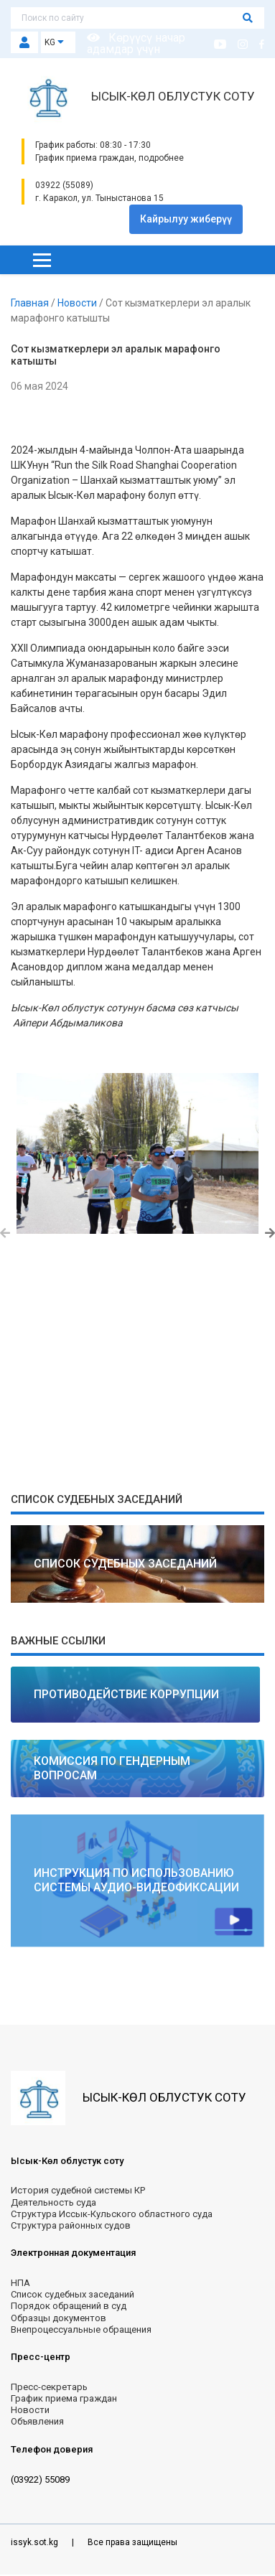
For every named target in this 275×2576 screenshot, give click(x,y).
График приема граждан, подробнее (109, 158)
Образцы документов (58, 2318)
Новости (78, 303)
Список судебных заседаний (72, 2294)
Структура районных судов (71, 2225)
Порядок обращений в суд (68, 2305)
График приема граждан (64, 2398)
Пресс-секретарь (49, 2386)
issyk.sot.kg (35, 2542)
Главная (31, 303)
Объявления (37, 2421)
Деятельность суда (53, 2202)
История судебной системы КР (78, 2190)
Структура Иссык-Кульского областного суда (112, 2214)
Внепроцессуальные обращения (81, 2329)
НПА (20, 2282)
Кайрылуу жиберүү (186, 219)
